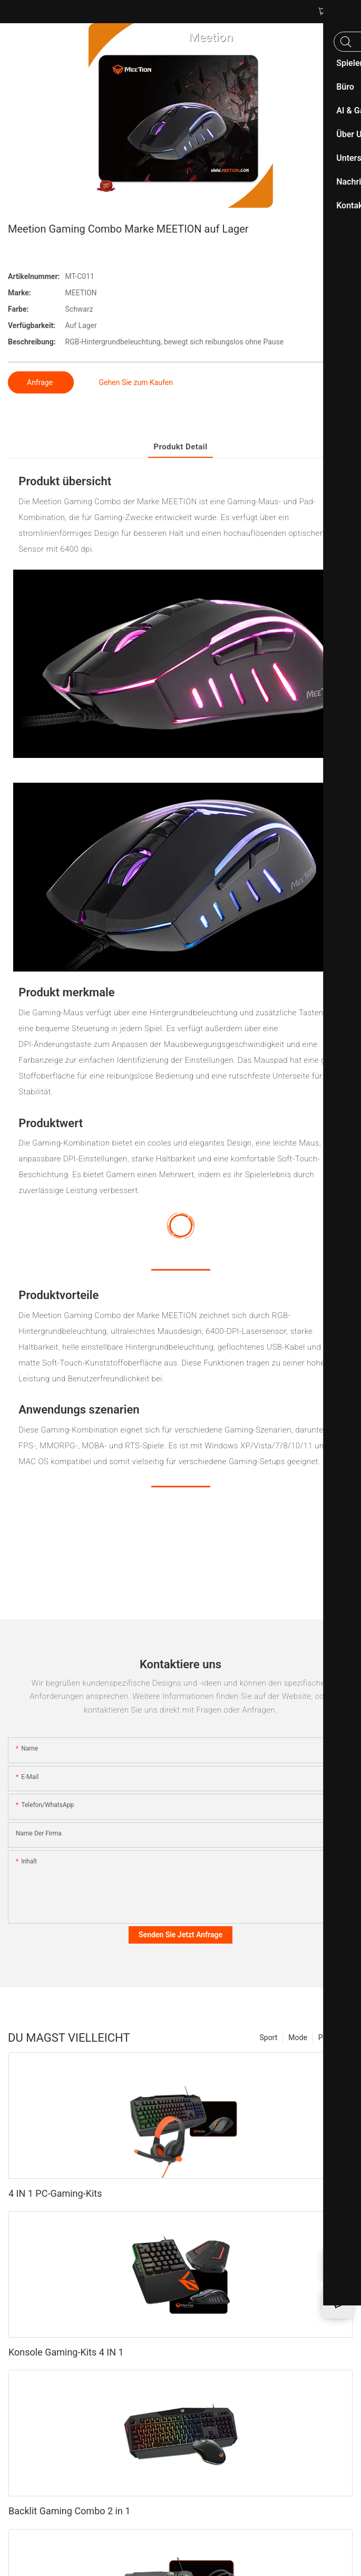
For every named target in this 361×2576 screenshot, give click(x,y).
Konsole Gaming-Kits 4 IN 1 (66, 2352)
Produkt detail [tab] (180, 446)
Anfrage (41, 382)
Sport (269, 2037)
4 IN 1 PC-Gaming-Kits (55, 2193)
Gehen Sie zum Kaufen (136, 382)
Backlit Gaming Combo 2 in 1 (69, 2510)
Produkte (333, 2037)
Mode (297, 2037)
